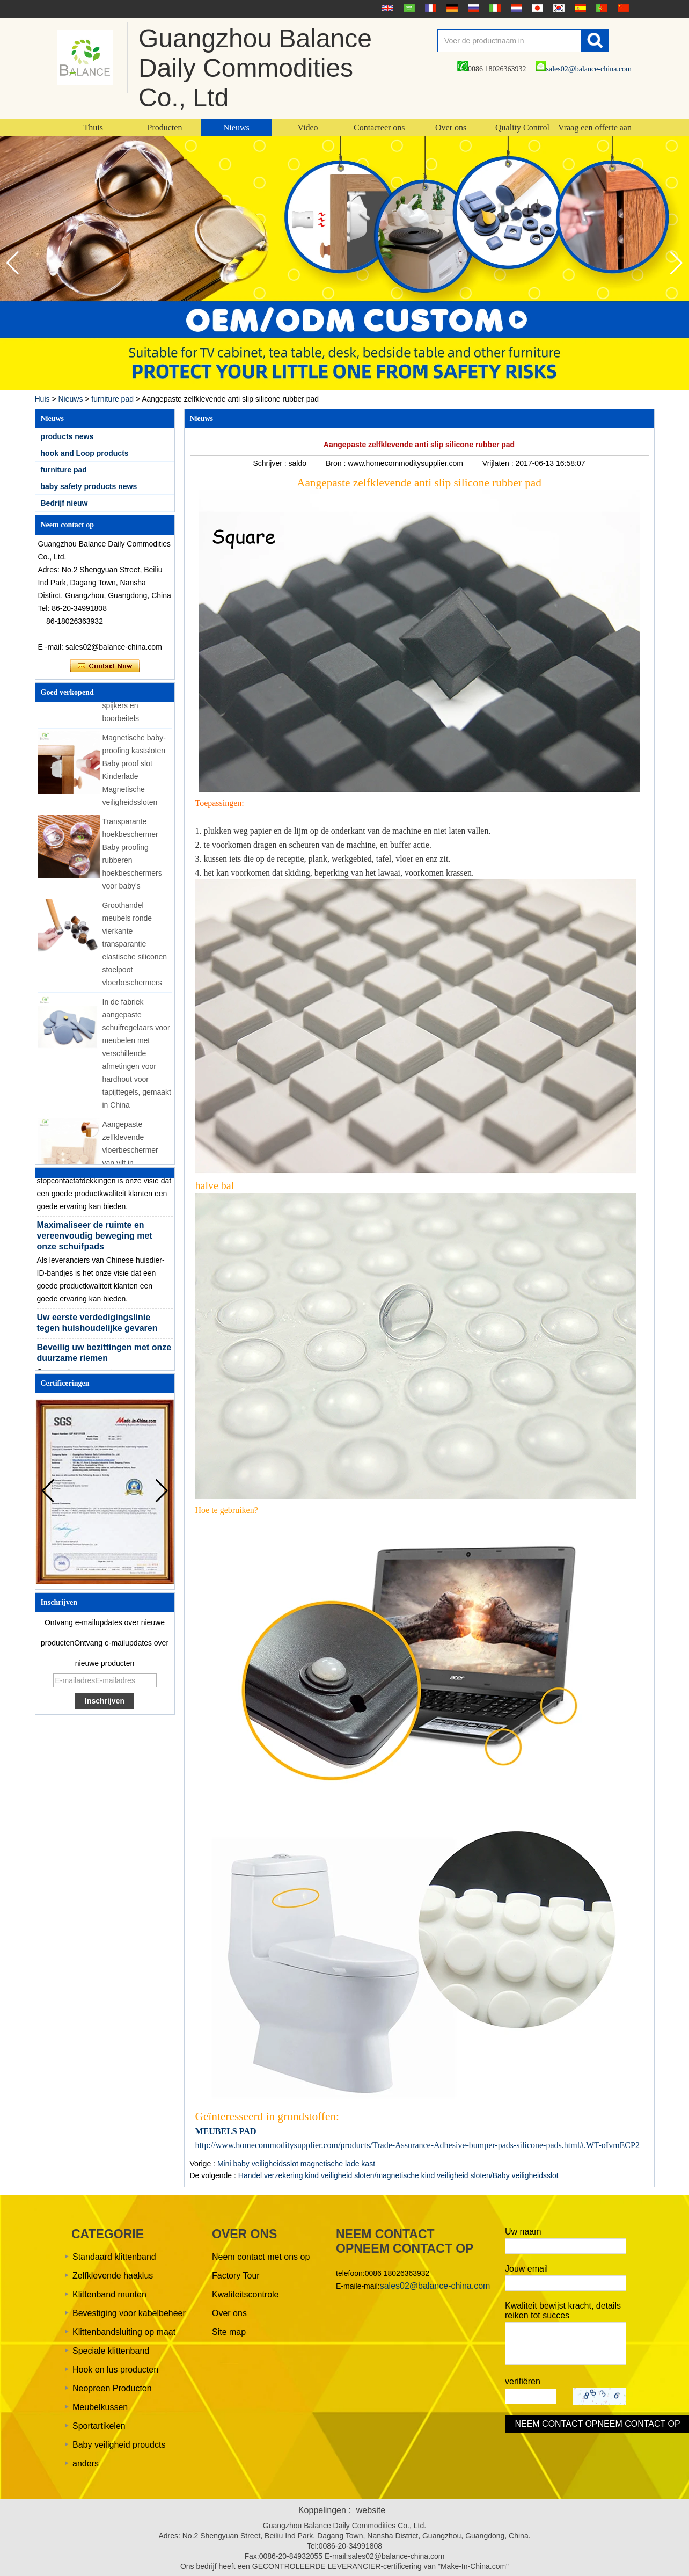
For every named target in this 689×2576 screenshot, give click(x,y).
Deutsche (451, 8)
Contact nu (105, 666)
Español (579, 8)
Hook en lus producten (115, 2369)
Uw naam (523, 2231)
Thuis (92, 127)
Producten (165, 127)
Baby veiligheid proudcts (118, 2444)
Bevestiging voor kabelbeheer (129, 2313)
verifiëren (522, 2381)
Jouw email (526, 2268)
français (429, 8)
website (370, 2510)
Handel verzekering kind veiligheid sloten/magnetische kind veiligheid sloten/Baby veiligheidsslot (398, 2175)
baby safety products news (89, 486)
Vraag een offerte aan (595, 127)
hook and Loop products (85, 453)
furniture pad (112, 399)
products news (67, 436)
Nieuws (236, 127)
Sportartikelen (99, 2426)
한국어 (558, 8)
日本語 (536, 8)
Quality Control (522, 127)
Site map (229, 2332)
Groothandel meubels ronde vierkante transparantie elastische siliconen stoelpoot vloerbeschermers (134, 948)
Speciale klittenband (110, 2350)
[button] (676, 263)
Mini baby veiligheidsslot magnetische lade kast (296, 2163)
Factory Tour (236, 2275)
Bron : (337, 463)
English (386, 8)
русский (472, 8)
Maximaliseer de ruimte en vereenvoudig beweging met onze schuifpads (94, 1239)
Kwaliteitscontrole (245, 2294)
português (600, 8)
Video (307, 127)
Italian (494, 8)
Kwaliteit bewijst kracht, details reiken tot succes (563, 2310)
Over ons (450, 127)
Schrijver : (270, 463)
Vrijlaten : (499, 463)
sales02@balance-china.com (584, 69)
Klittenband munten (109, 2294)
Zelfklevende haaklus (112, 2275)
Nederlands (515, 8)
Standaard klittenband (114, 2256)
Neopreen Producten (112, 2388)
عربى (408, 8)
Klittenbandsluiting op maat (123, 2332)
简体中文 (622, 8)
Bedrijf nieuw (64, 503)
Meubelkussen (100, 2407)
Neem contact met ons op (261, 2256)
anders (85, 2463)
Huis (42, 399)
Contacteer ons (379, 127)
